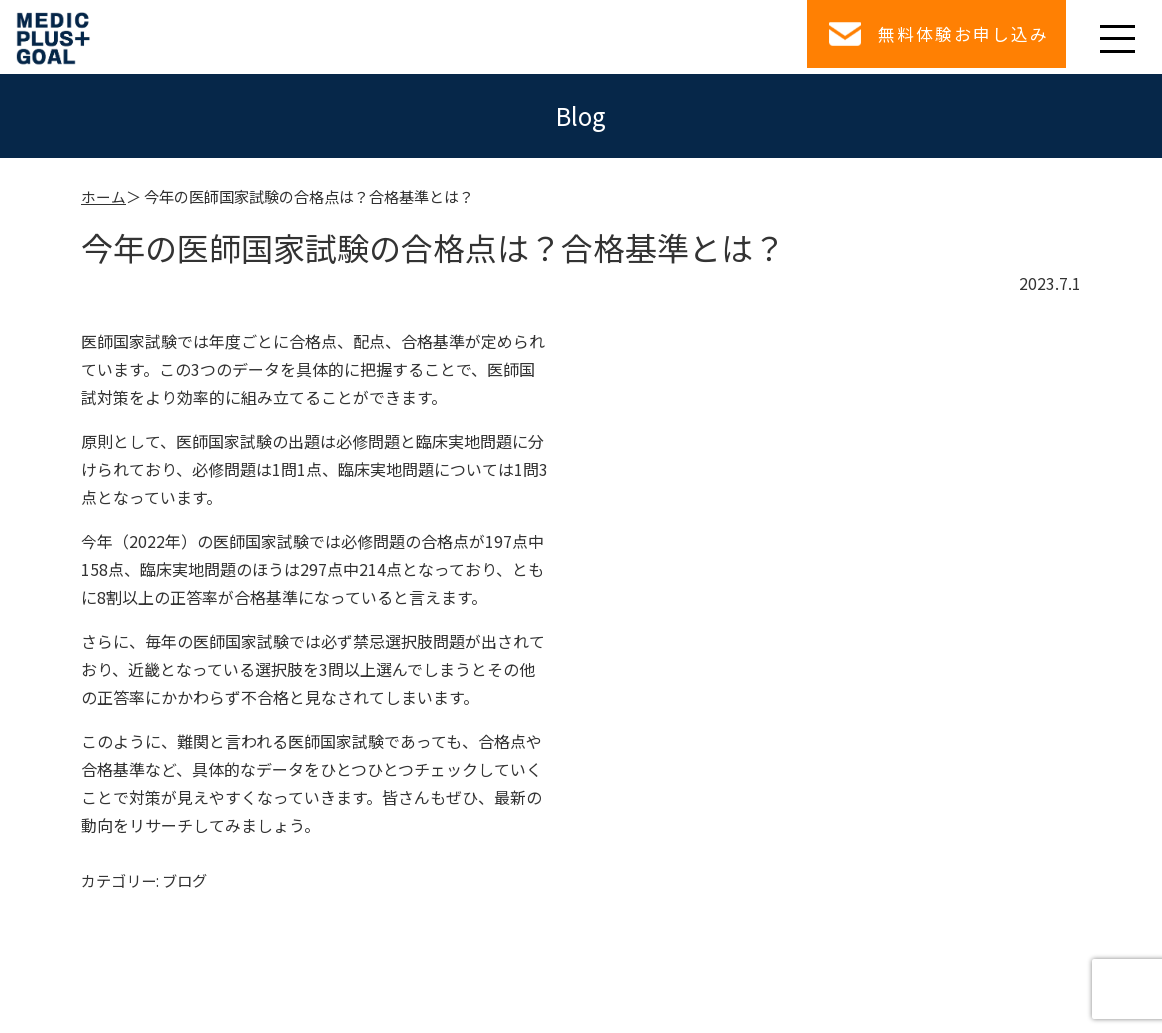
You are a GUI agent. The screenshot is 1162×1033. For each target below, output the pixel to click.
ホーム (103, 196)
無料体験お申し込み (958, 36)
